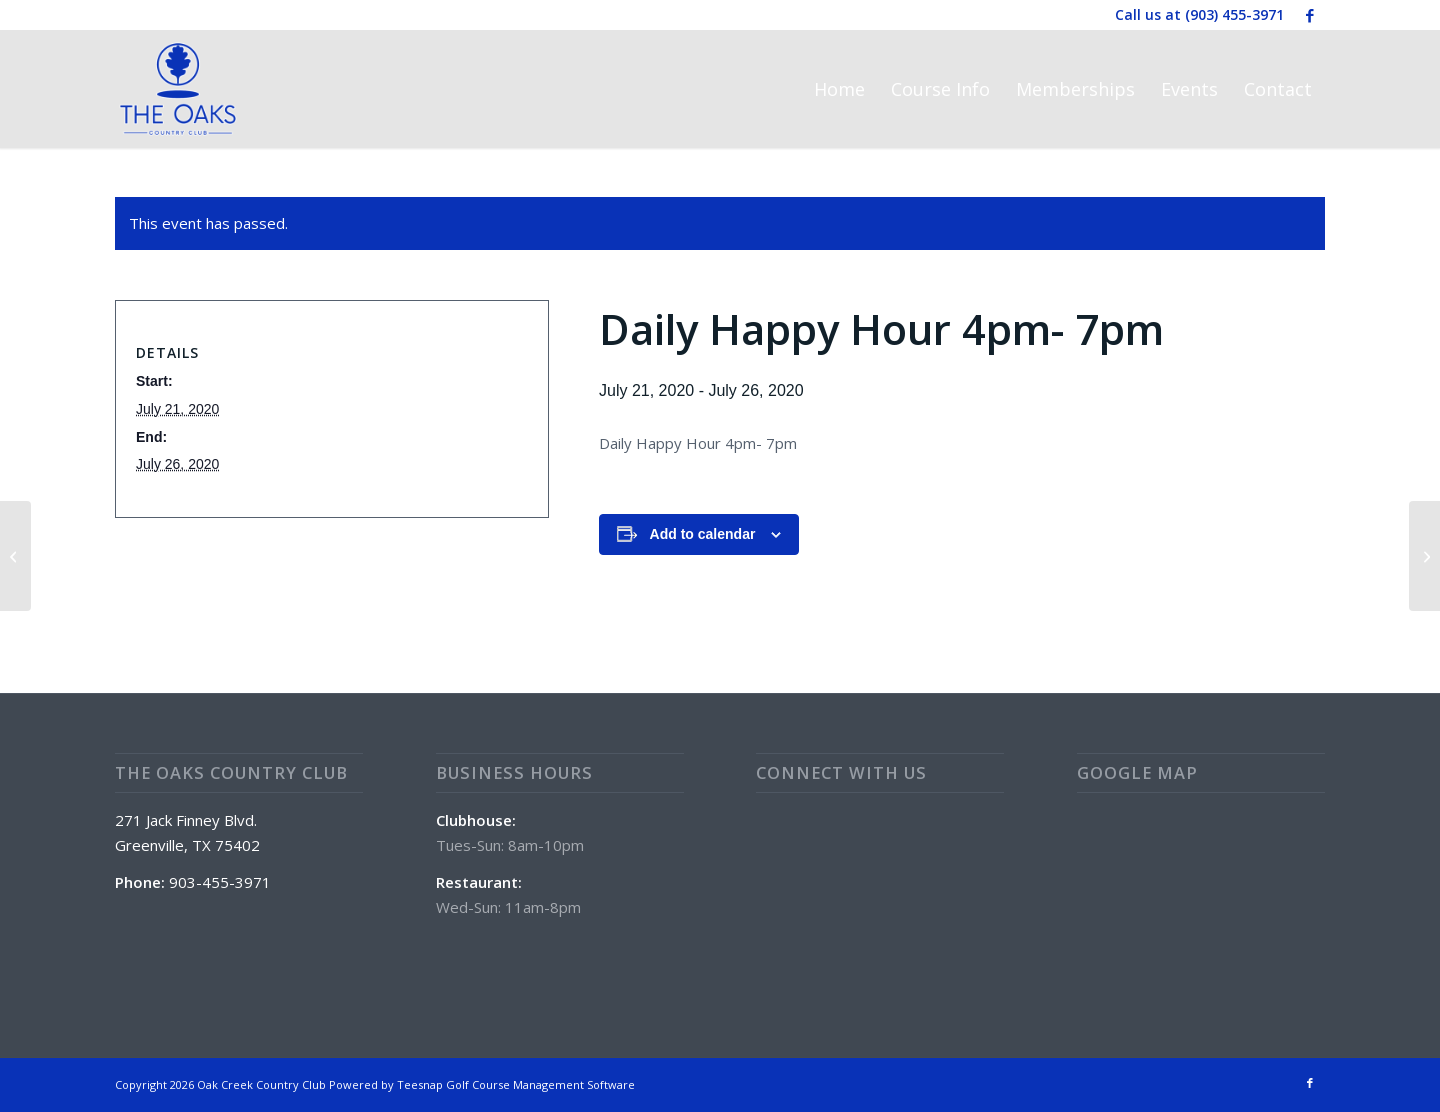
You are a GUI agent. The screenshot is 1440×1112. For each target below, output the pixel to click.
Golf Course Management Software (540, 1084)
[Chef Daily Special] (1424, 556)
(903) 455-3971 (1234, 14)
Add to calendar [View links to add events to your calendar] (703, 534)
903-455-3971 (220, 882)
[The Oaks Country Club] (178, 89)
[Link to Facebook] (1310, 15)
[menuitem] (839, 89)
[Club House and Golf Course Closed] (15, 556)
